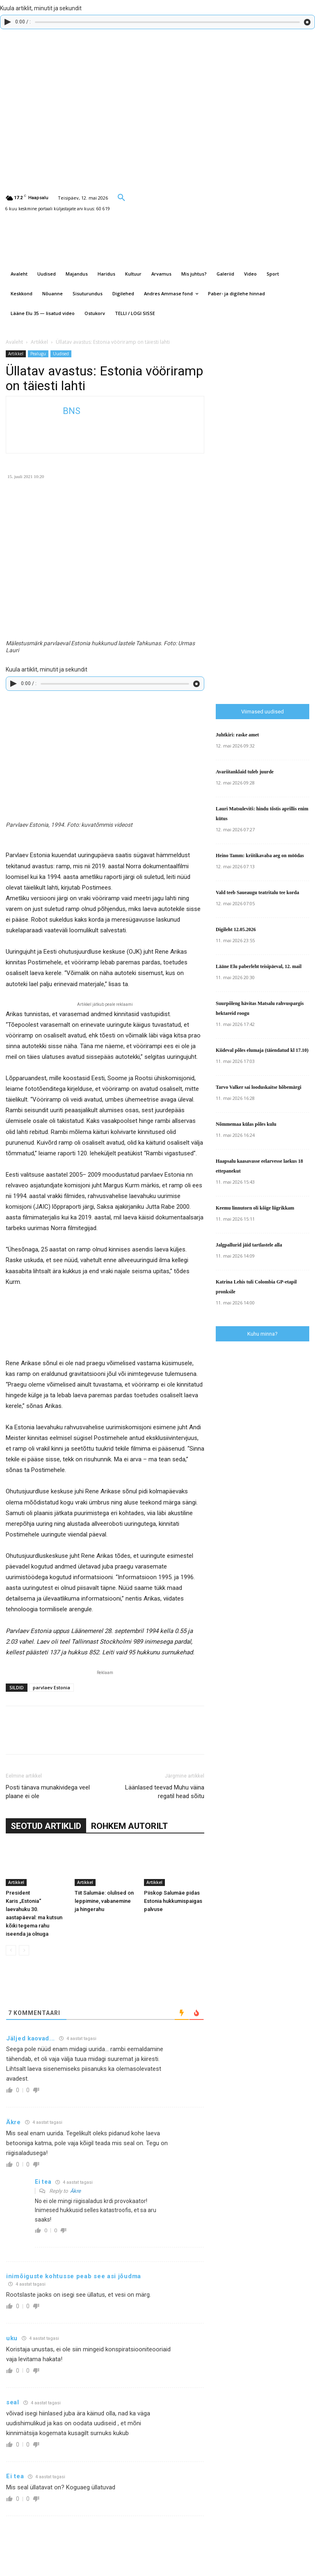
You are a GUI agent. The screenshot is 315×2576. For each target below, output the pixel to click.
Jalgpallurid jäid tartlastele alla (249, 1245)
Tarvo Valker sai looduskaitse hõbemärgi (258, 1087)
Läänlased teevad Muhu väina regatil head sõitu (164, 1792)
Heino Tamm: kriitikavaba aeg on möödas (260, 855)
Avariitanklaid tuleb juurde (245, 772)
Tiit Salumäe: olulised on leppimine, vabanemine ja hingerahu (104, 1901)
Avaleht (14, 341)
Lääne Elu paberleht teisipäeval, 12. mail (258, 966)
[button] (121, 197)
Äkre (75, 2191)
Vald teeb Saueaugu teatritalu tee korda (257, 892)
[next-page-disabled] (24, 1950)
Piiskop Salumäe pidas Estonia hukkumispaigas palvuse (173, 1901)
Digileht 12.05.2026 (236, 929)
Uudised (61, 353)
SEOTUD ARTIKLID (46, 1826)
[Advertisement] (265, 543)
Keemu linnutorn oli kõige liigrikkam (255, 1208)
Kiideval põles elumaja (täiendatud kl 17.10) (262, 1050)
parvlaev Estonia (51, 1687)
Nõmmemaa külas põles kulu (246, 1124)
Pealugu (38, 353)
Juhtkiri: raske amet (237, 735)
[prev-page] (11, 1950)
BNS (71, 411)
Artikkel (39, 341)
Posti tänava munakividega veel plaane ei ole (48, 1792)
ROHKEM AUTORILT (129, 1826)
